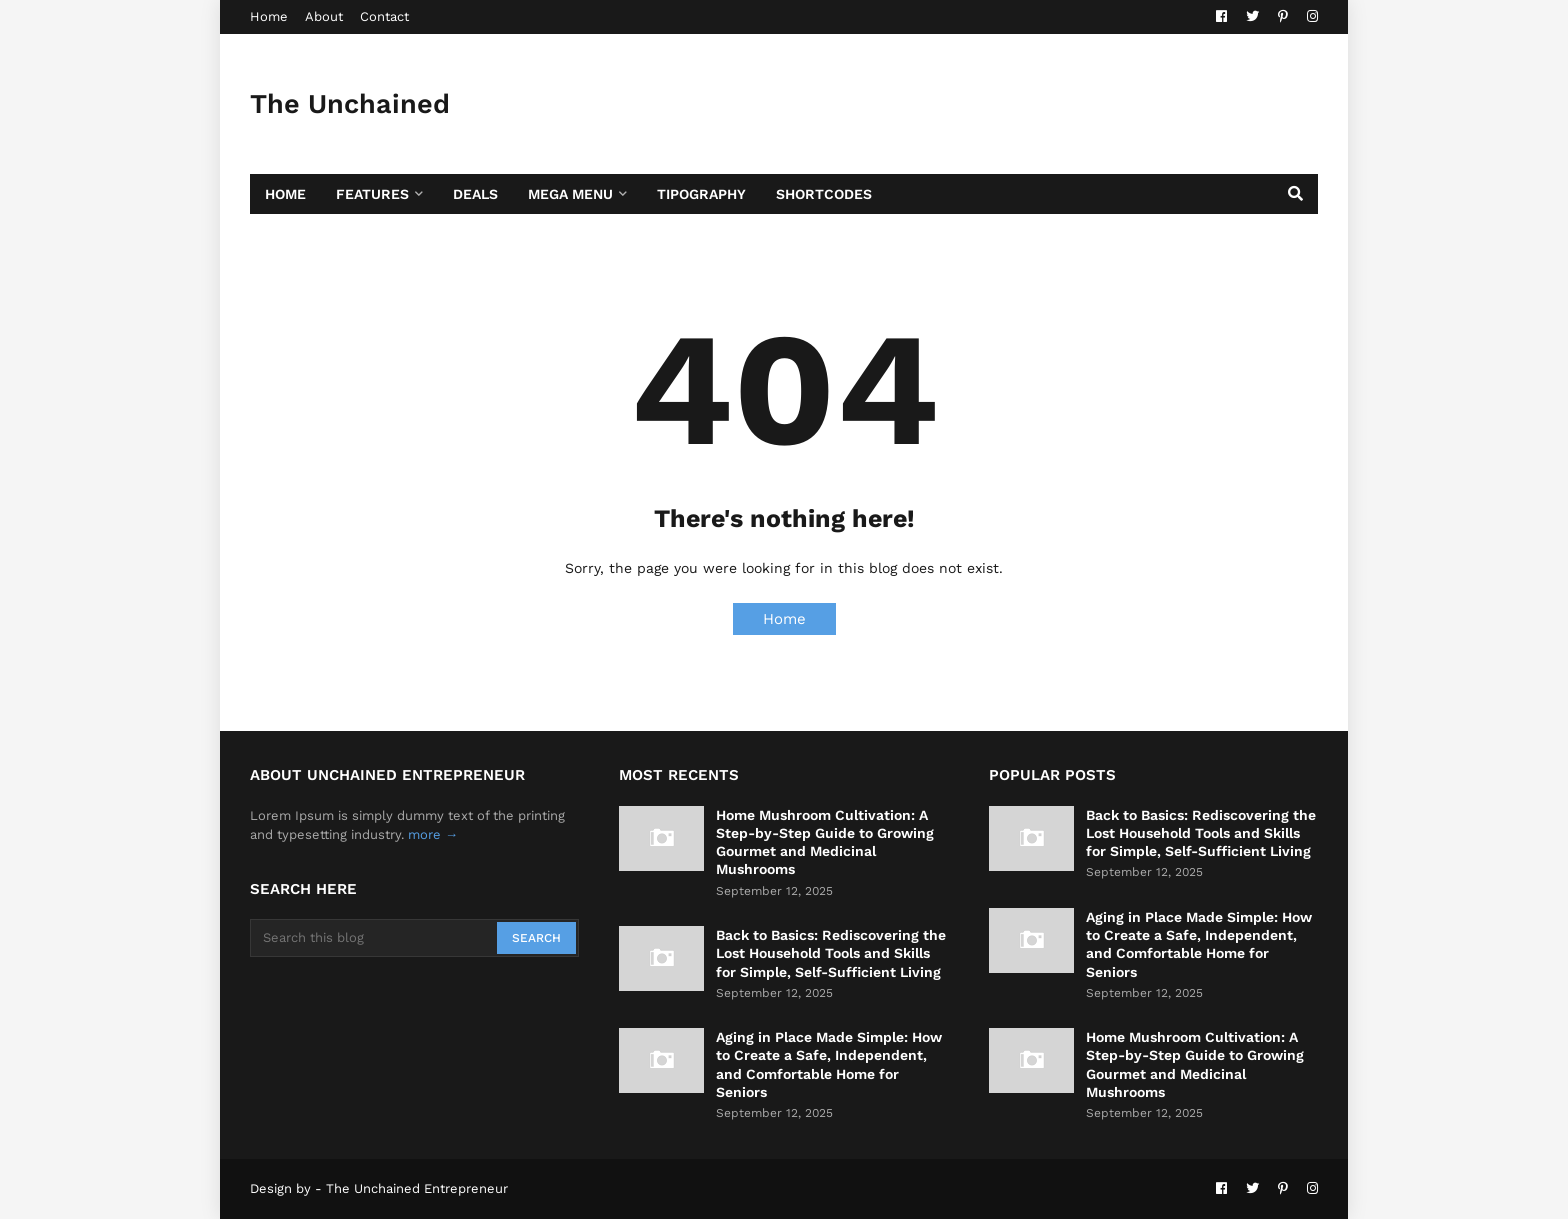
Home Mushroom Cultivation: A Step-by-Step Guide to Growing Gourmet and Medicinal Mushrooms (825, 842)
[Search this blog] (375, 938)
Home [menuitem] (285, 194)
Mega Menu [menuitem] (570, 194)
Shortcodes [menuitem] (824, 194)
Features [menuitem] (372, 194)
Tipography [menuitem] (701, 194)
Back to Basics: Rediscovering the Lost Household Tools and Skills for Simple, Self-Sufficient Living (831, 953)
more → (433, 834)
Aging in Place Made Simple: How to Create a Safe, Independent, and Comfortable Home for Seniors (829, 1064)
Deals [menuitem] (475, 194)
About (324, 16)
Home (269, 16)
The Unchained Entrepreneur (350, 134)
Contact (384, 16)
